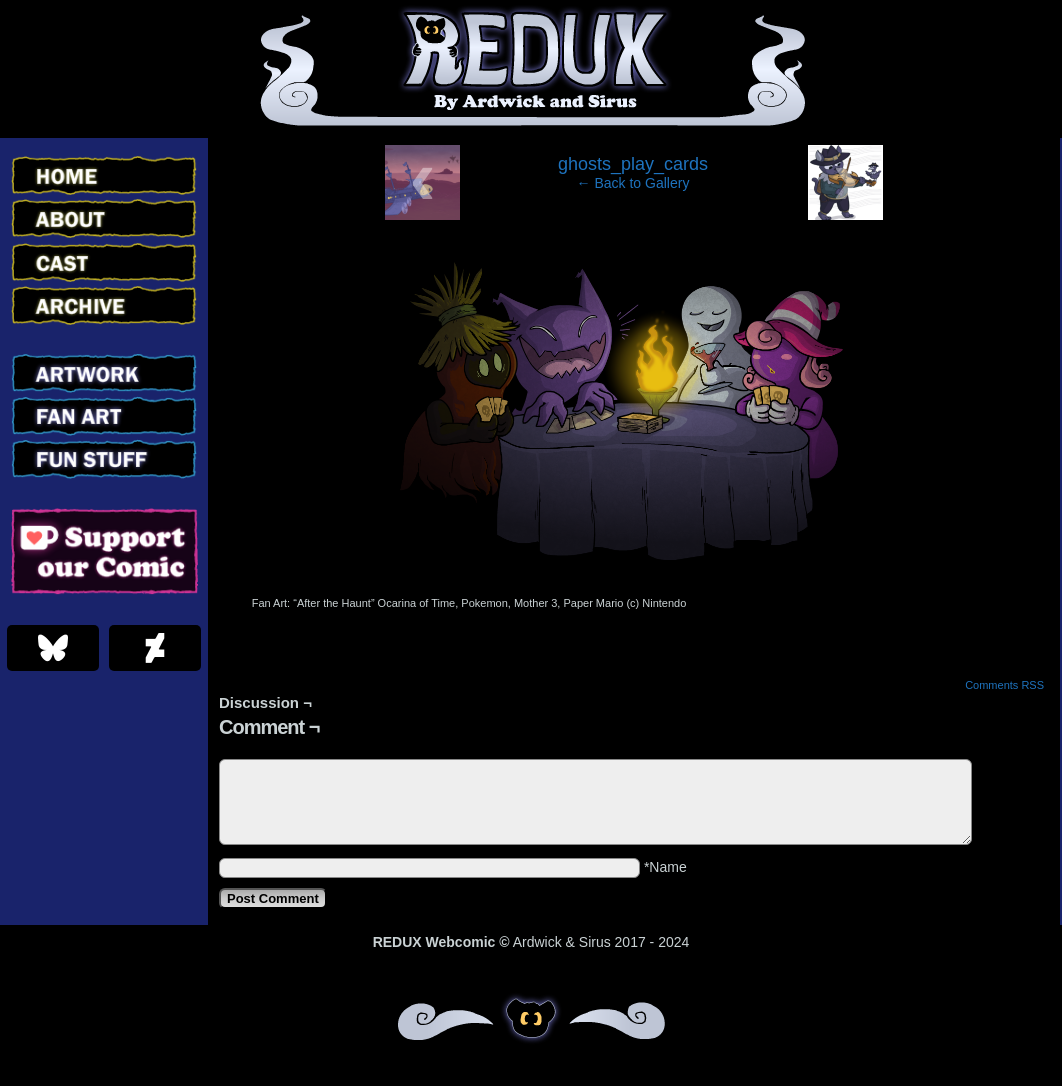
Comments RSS (1004, 685)
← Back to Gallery (633, 183)
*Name (665, 867)
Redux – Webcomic (531, 69)
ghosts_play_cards (633, 164)
